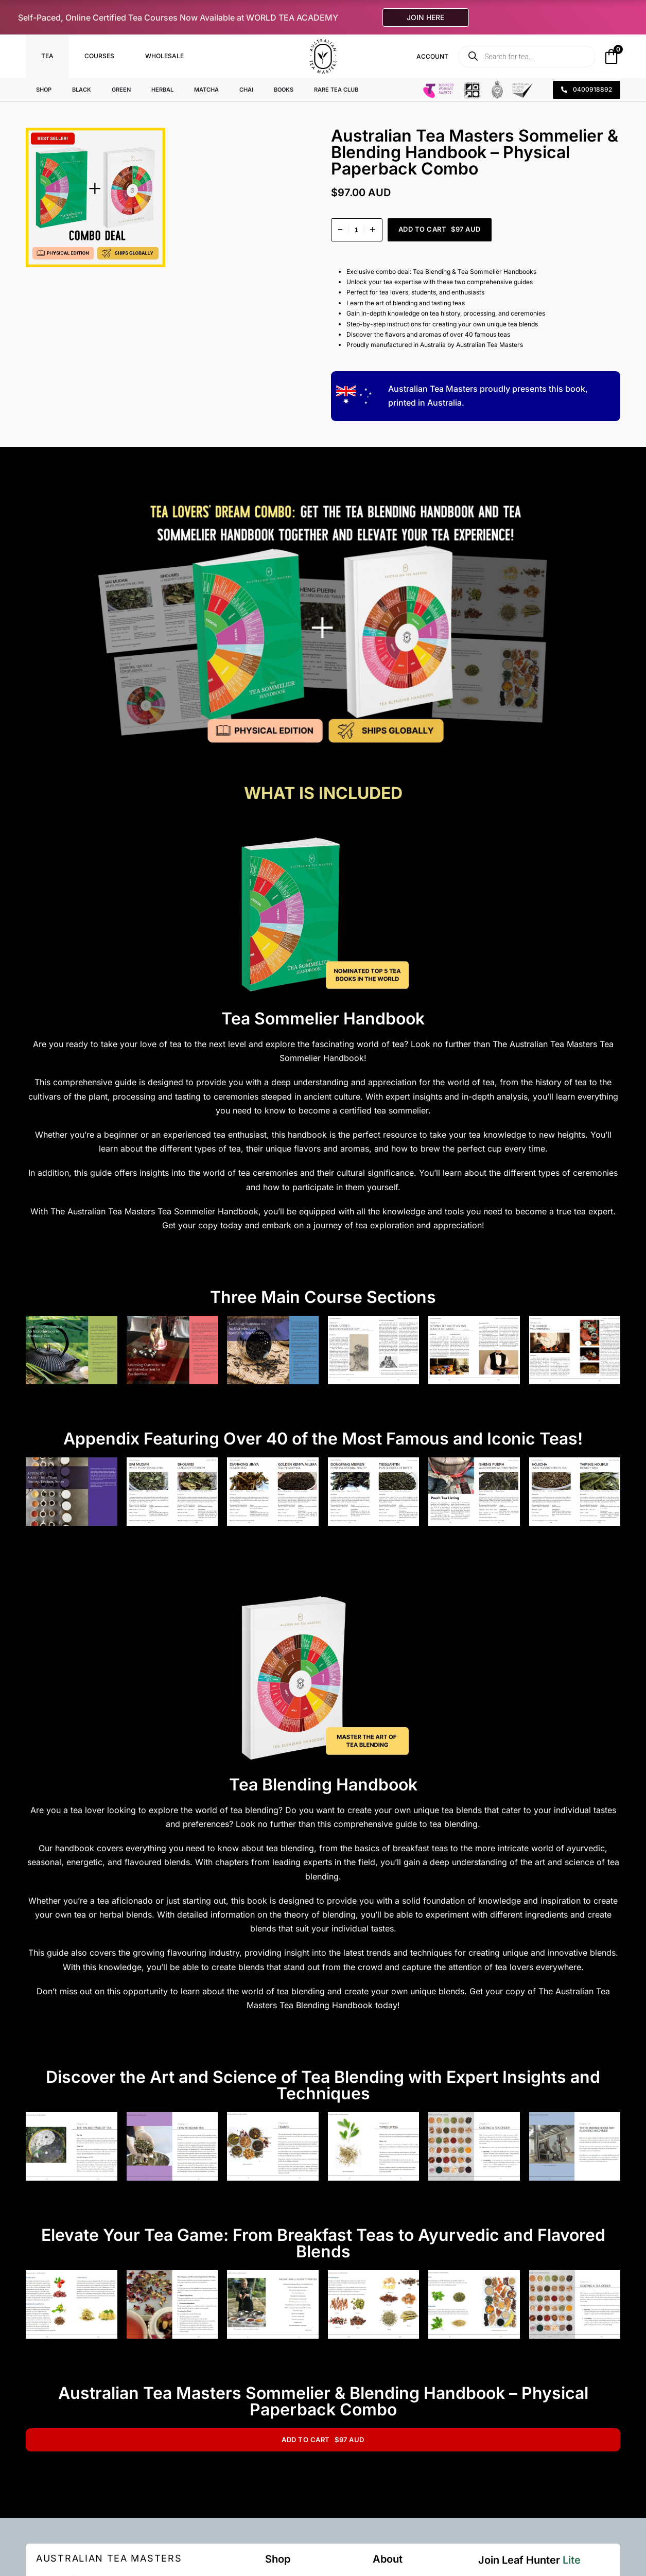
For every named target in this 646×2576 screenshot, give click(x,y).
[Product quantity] (356, 229)
